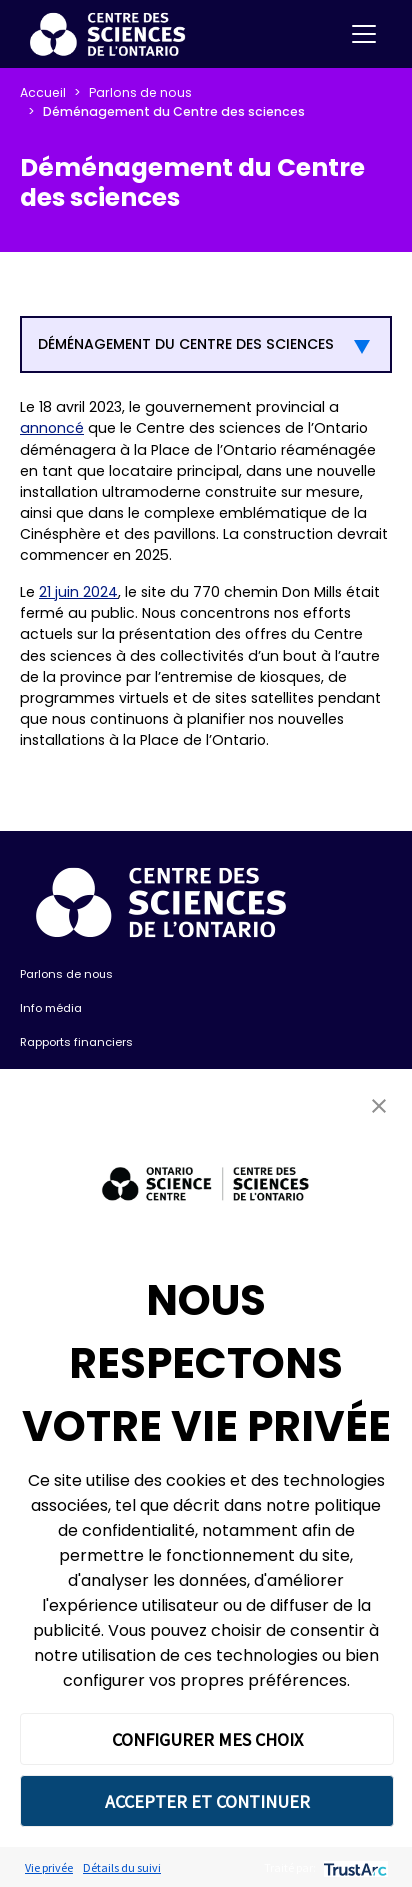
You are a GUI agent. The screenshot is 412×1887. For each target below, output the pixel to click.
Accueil (43, 92)
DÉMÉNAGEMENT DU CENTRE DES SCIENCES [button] (186, 344)
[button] (379, 1105)
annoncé (52, 428)
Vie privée (49, 1867)
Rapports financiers (76, 1042)
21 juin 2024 (78, 592)
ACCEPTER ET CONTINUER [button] (207, 1801)
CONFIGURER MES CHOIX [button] (207, 1739)
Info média (51, 1008)
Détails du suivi (122, 1867)
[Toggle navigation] (364, 34)
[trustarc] (353, 1867)
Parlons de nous (140, 92)
